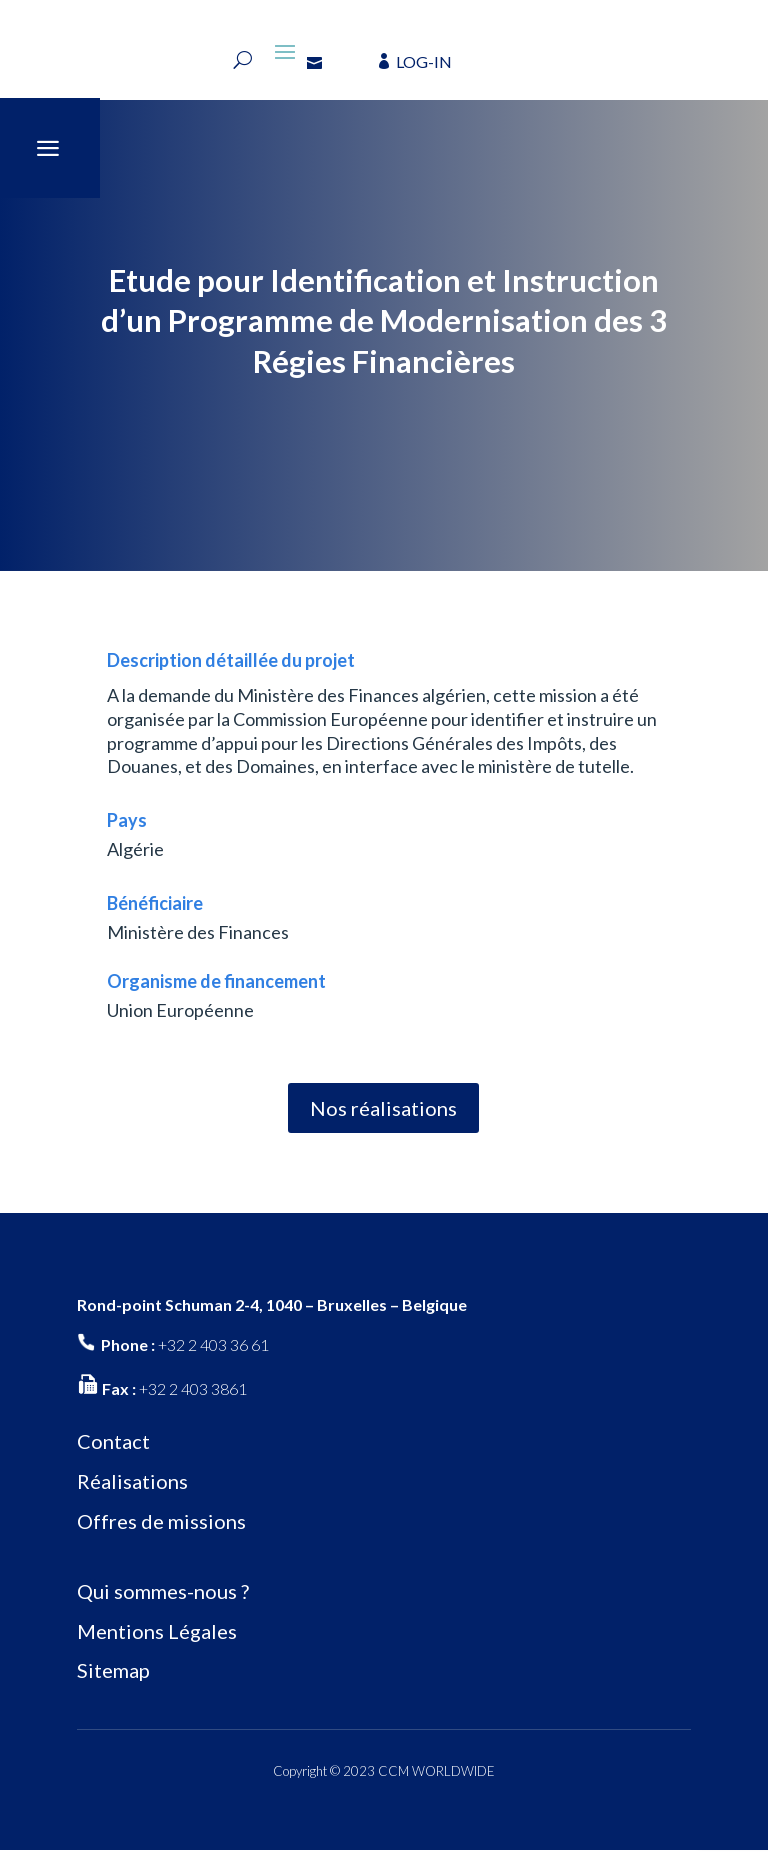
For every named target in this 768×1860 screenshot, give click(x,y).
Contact (113, 1451)
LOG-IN (424, 61)
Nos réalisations (383, 1118)
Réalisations (132, 1491)
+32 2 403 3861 (193, 1397)
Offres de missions (161, 1531)
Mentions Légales (157, 1640)
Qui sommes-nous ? (163, 1601)
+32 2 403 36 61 (213, 1354)
